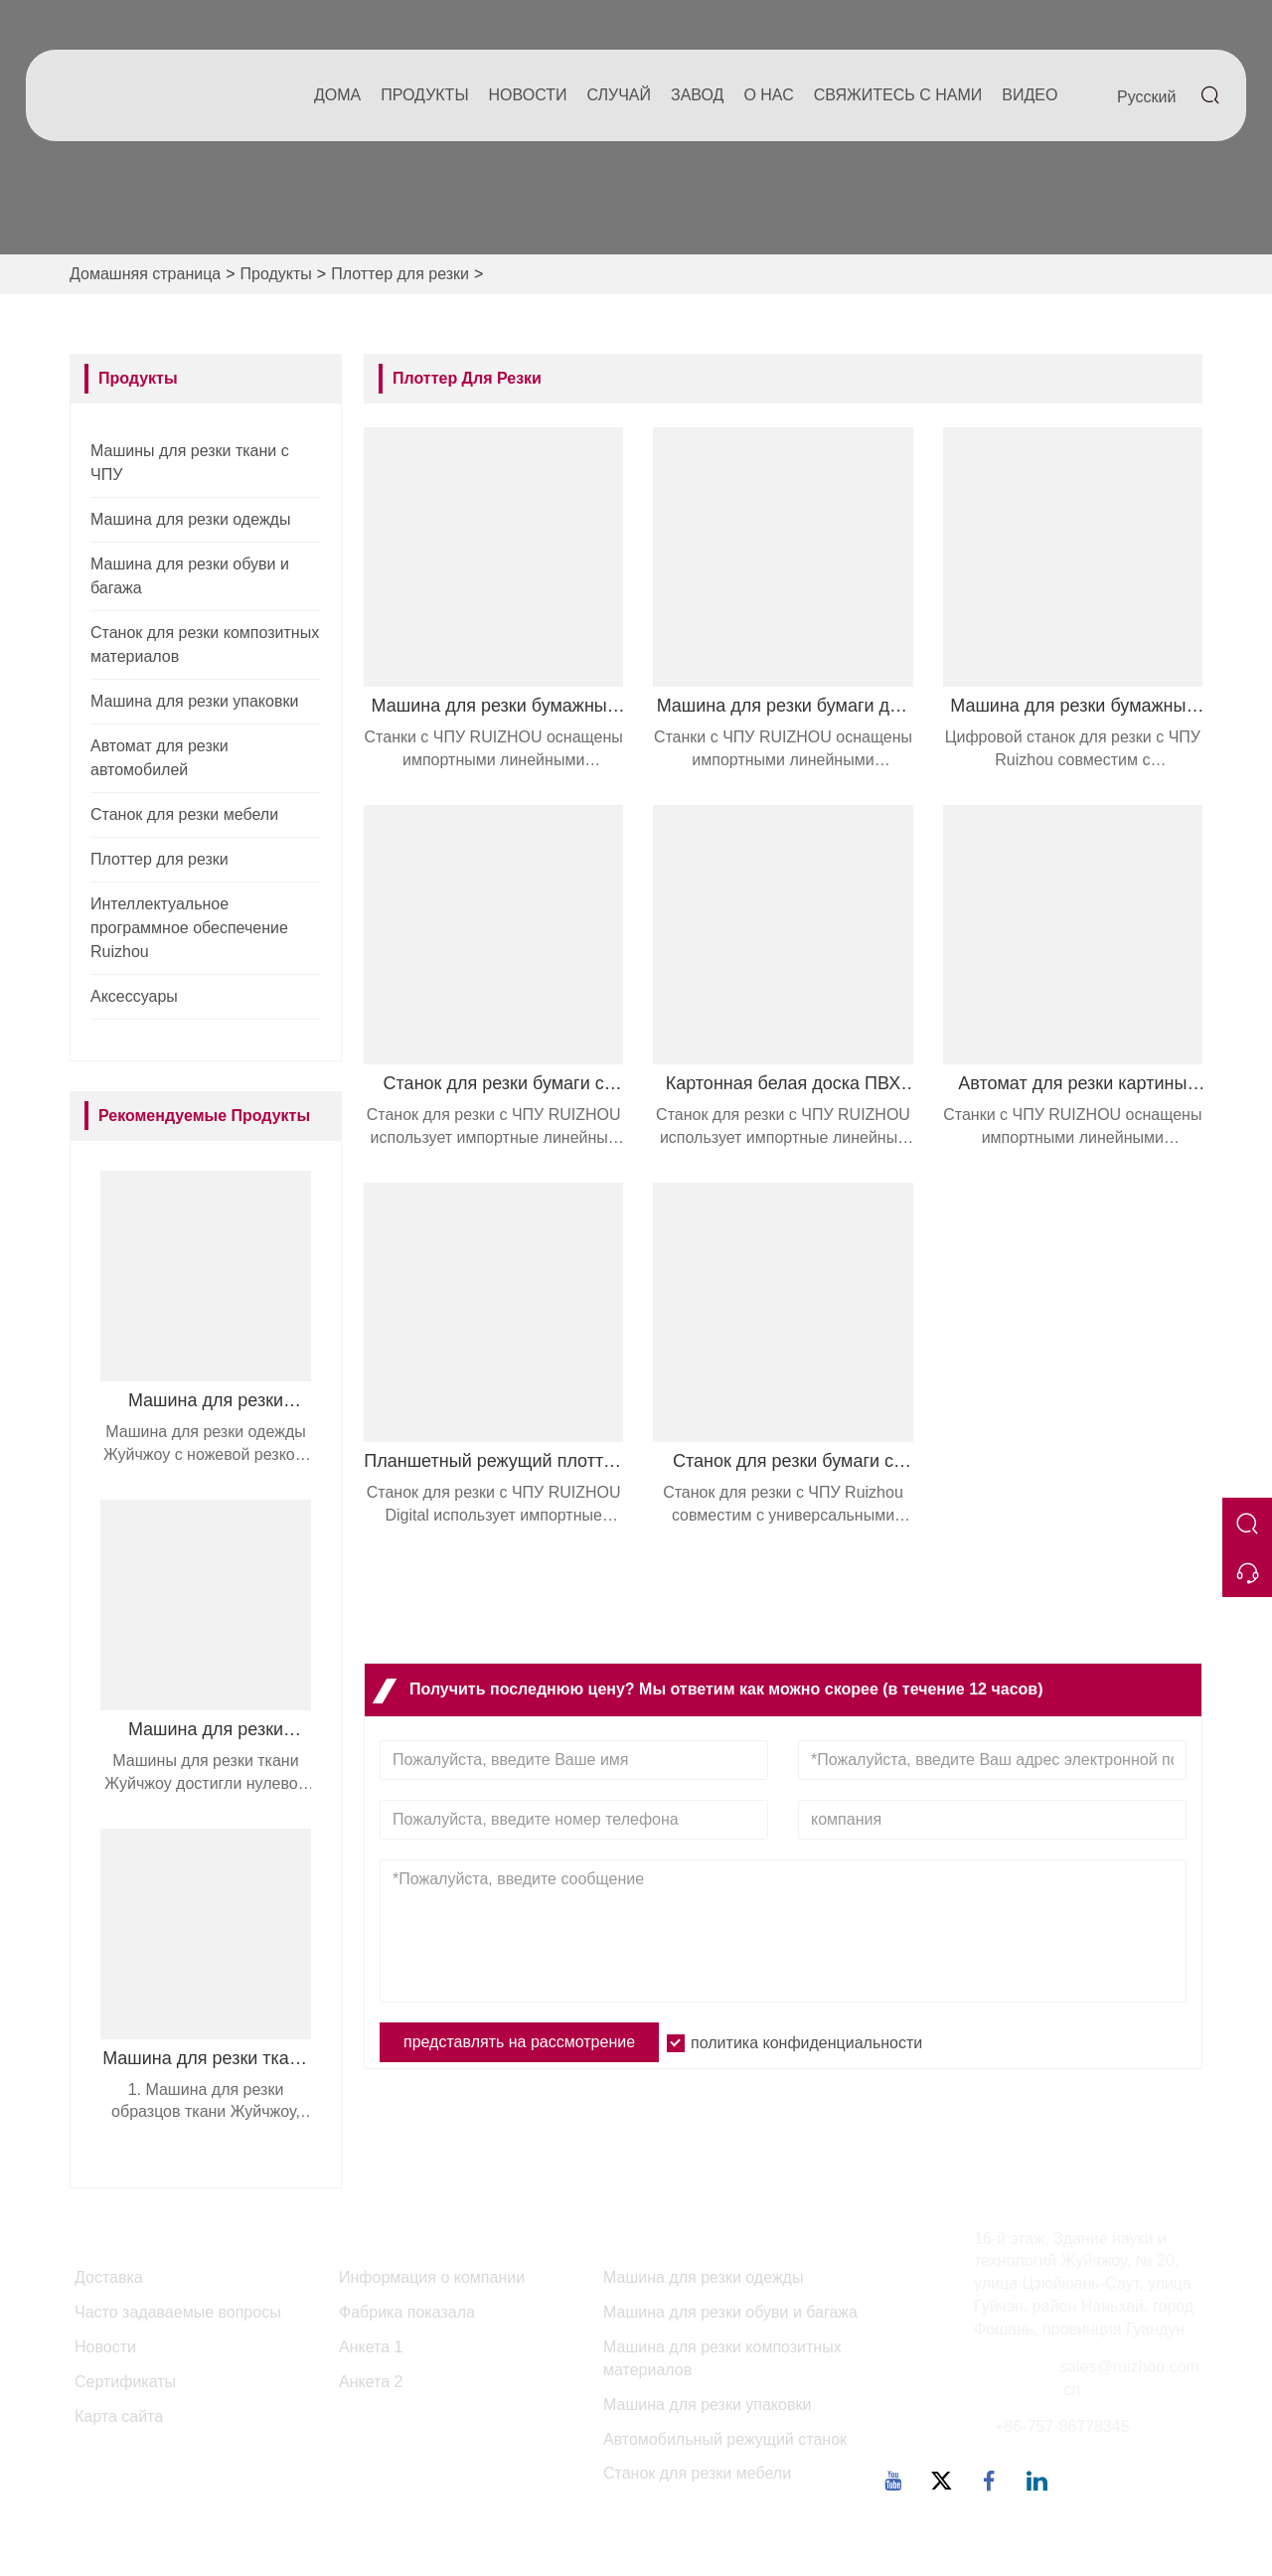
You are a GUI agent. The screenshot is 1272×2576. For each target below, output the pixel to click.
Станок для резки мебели (184, 814)
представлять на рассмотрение (519, 2041)
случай (618, 94)
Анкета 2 (370, 2381)
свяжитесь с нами (898, 94)
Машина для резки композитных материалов (722, 2358)
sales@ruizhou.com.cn (1129, 2378)
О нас (768, 94)
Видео (1029, 94)
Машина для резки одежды (190, 519)
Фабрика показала (407, 2312)
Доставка (109, 2277)
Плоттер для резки (400, 273)
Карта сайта (119, 2416)
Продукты (424, 94)
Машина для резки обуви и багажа (730, 2312)
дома (337, 94)
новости (528, 94)
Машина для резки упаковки (194, 701)
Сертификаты (125, 2381)
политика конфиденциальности (806, 2042)
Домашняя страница (145, 273)
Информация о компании (432, 2277)
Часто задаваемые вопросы (178, 2312)
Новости (105, 2346)
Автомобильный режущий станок (725, 2439)
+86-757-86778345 (1062, 2426)
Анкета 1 (370, 2346)
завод (697, 94)
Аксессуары (134, 996)
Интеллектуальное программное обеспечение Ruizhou (189, 927)
